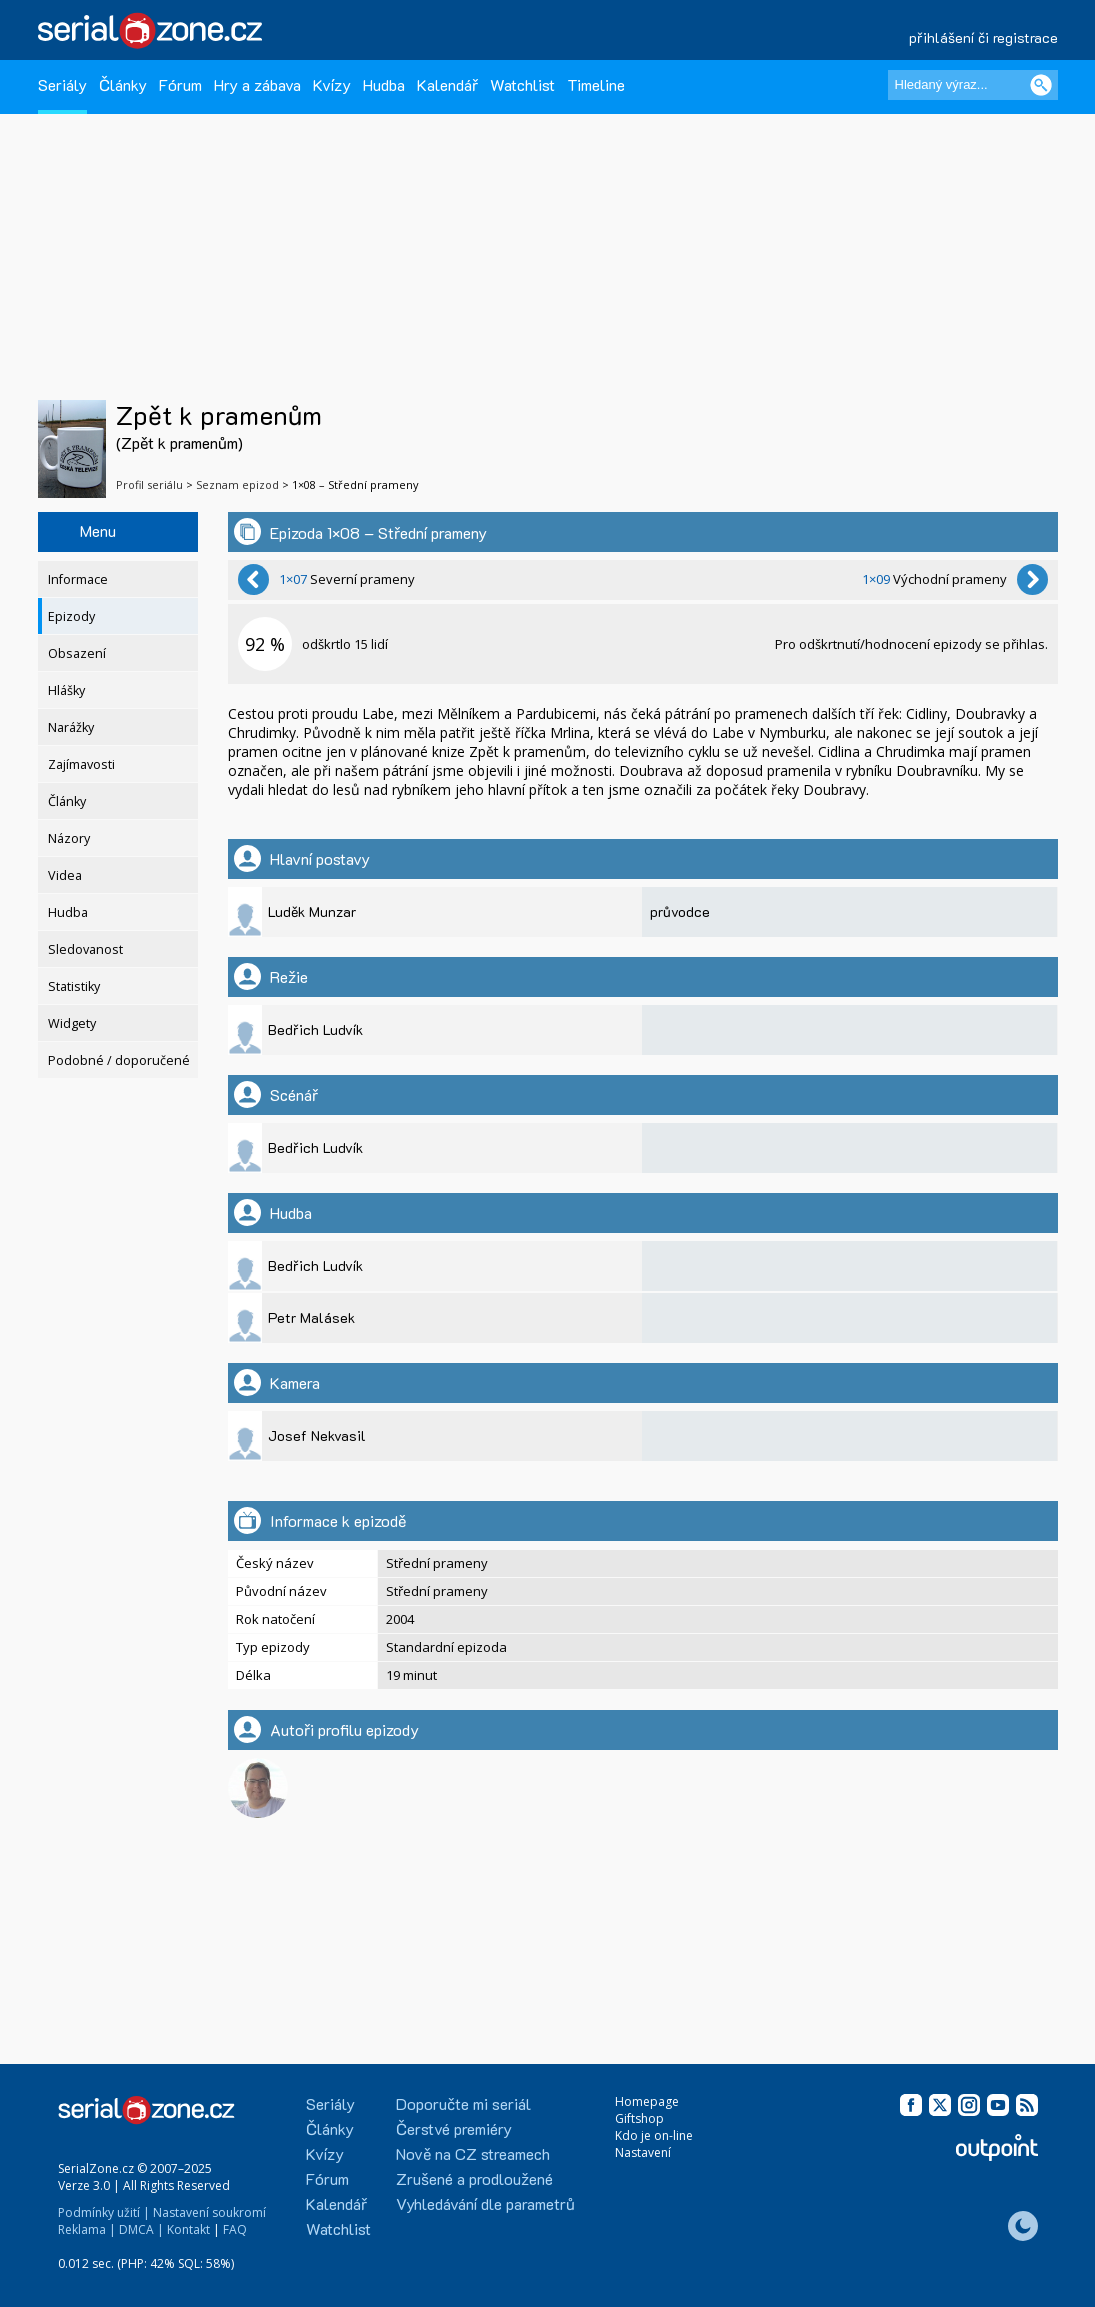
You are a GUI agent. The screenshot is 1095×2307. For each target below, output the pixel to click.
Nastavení (643, 2152)
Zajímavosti (81, 764)
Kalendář (447, 84)
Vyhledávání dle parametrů (485, 2203)
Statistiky (74, 986)
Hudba (384, 84)
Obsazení (77, 653)
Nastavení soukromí (209, 2212)
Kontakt (188, 2229)
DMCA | (141, 2229)
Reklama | (87, 2229)
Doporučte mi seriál (463, 2103)
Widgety (72, 1023)
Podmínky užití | (104, 2212)
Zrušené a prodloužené (474, 2178)
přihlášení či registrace (983, 37)
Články (123, 84)
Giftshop (639, 2118)
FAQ (235, 2229)
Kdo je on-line (654, 2135)
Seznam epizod (237, 484)
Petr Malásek (311, 1317)
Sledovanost (85, 949)
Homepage (647, 2101)
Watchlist (522, 84)
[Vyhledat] (1041, 85)
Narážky (71, 727)
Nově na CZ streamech (473, 2153)
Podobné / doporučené (119, 1060)
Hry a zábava (257, 84)
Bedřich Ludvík (315, 1029)
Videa (65, 875)
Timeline (596, 84)
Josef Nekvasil (317, 1435)
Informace (78, 579)
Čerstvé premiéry (454, 2128)
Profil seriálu (149, 484)
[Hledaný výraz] (973, 85)
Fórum (180, 84)
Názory (69, 838)
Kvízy (332, 84)
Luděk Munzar (312, 911)
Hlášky (66, 690)
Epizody (71, 616)
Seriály (62, 84)
